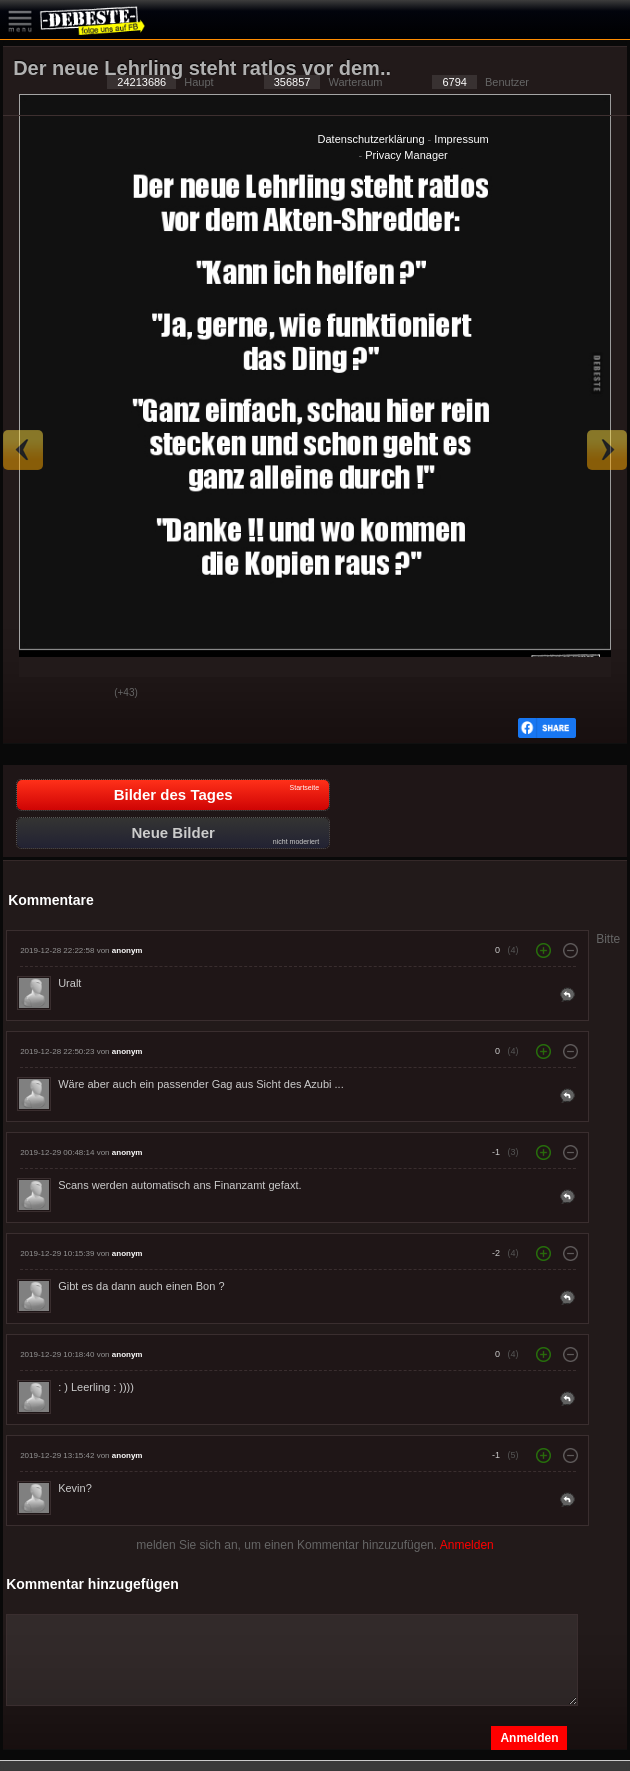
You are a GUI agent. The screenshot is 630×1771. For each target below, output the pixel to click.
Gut (34, 694)
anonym (127, 950)
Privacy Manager (406, 155)
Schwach (84, 694)
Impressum (461, 139)
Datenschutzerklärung (371, 139)
